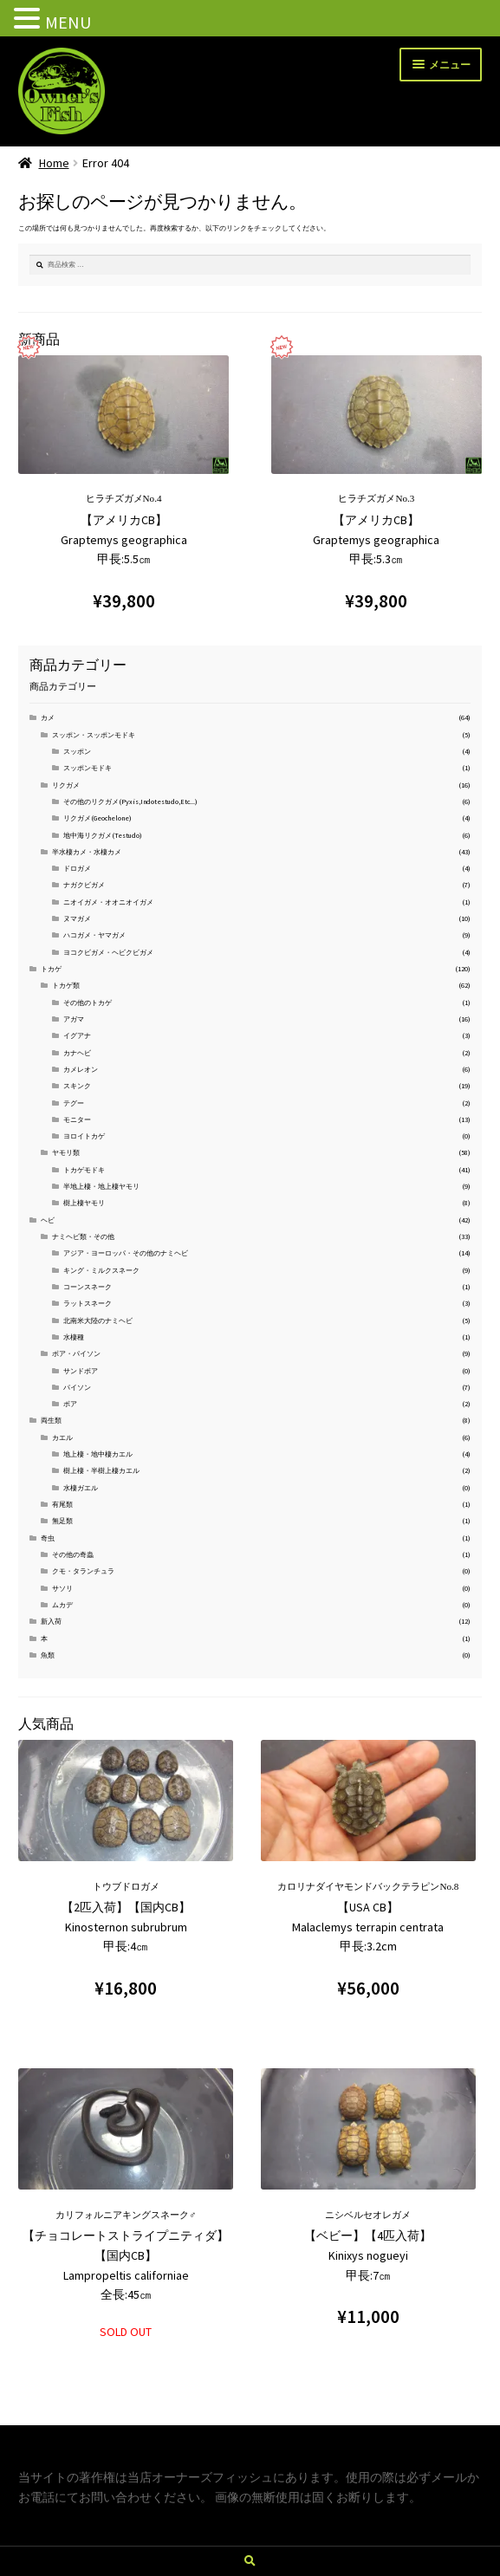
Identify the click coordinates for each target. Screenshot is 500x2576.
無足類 (62, 1520)
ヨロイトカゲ (84, 1136)
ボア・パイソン (76, 1353)
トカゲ (51, 968)
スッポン (77, 751)
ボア (70, 1403)
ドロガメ (77, 868)
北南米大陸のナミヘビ (98, 1320)
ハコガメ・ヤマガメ (94, 935)
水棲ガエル (80, 1487)
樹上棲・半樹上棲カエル (101, 1470)
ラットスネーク (87, 1303)
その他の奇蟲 (73, 1554)
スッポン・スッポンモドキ (93, 734)
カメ (48, 717)
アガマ (73, 1019)
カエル (62, 1437)
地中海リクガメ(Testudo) (102, 835)
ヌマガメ (77, 918)
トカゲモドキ (84, 1169)
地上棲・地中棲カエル (98, 1454)
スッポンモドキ (87, 767)
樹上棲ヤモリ (84, 1202)
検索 (250, 2561)
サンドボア (80, 1370)
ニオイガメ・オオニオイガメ (108, 902)
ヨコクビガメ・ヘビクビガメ (108, 952)
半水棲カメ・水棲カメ (86, 851)
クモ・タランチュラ (83, 1571)
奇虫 (48, 1538)
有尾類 (62, 1504)
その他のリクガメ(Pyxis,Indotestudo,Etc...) (130, 801)
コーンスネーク (87, 1286)
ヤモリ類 (66, 1152)
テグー (73, 1103)
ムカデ (62, 1604)
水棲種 (73, 1337)
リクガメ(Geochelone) (97, 818)
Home (54, 163)
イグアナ (77, 1035)
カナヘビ (77, 1052)
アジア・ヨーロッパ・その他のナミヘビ (125, 1253)
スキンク (77, 1085)
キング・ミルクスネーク (101, 1270)
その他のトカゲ (87, 1002)
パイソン (77, 1387)
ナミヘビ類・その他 (83, 1236)
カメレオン (80, 1069)
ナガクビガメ (84, 884)
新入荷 (51, 1621)
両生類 (51, 1420)
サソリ (62, 1588)
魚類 (48, 1655)
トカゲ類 (66, 985)
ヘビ (48, 1220)
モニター (77, 1119)
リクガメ (66, 785)
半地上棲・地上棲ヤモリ (101, 1186)
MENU (68, 22)
